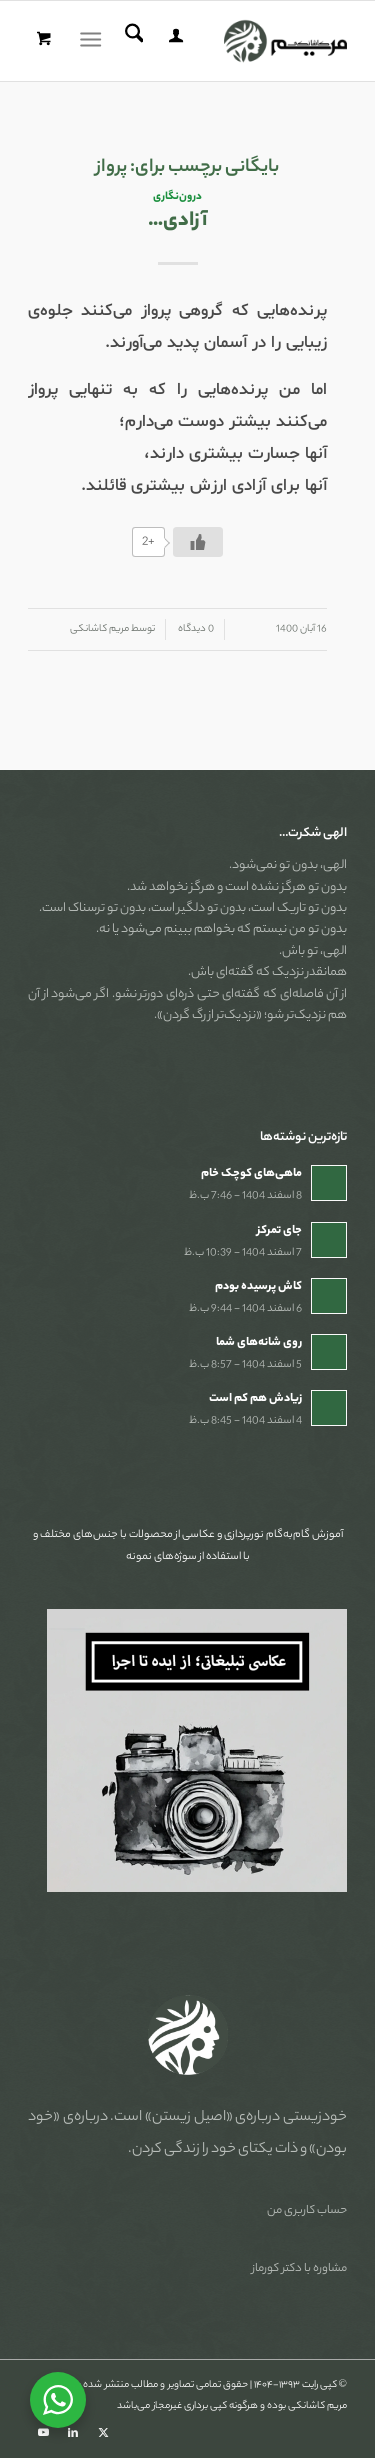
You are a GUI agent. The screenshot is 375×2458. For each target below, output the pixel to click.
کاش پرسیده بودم (258, 1287)
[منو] (94, 41)
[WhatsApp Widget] (58, 2400)
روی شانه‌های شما (259, 1343)
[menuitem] (173, 41)
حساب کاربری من (307, 2211)
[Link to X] (103, 2433)
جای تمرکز (279, 1231)
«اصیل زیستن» (189, 2118)
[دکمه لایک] (198, 542)
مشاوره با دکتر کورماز (299, 2269)
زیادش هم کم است (255, 1399)
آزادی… (177, 221)
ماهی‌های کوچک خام (251, 1174)
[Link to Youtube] (43, 2433)
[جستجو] (131, 41)
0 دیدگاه (195, 629)
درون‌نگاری (177, 197)
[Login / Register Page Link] (173, 41)
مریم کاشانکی (99, 629)
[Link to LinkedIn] (73, 2433)
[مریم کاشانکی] (219, 41)
